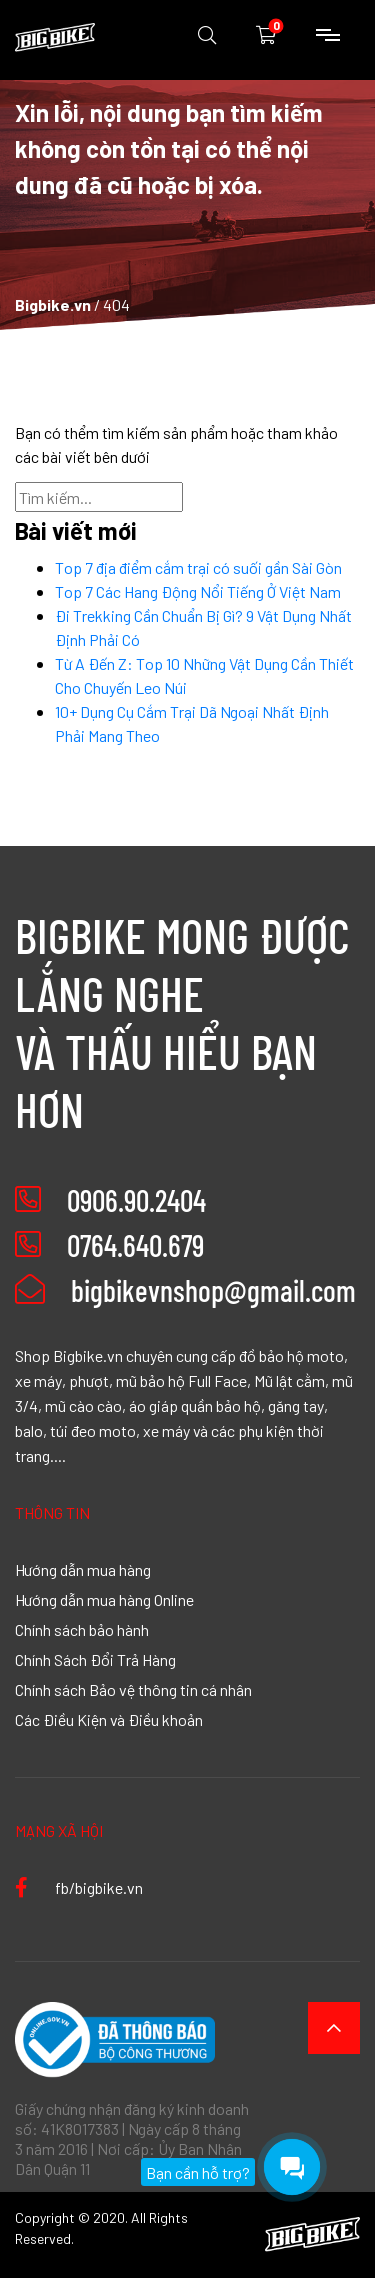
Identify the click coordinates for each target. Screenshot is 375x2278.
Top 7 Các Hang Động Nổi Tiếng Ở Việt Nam (198, 591)
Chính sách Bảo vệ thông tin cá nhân (133, 1689)
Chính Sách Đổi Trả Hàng (95, 1659)
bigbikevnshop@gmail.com (185, 1290)
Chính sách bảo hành (82, 1629)
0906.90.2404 (136, 1200)
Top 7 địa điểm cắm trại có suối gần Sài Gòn (198, 567)
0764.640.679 (135, 1245)
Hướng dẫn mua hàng (83, 1569)
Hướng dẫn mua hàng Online (104, 1599)
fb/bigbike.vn (79, 1887)
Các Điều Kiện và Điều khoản (109, 1719)
